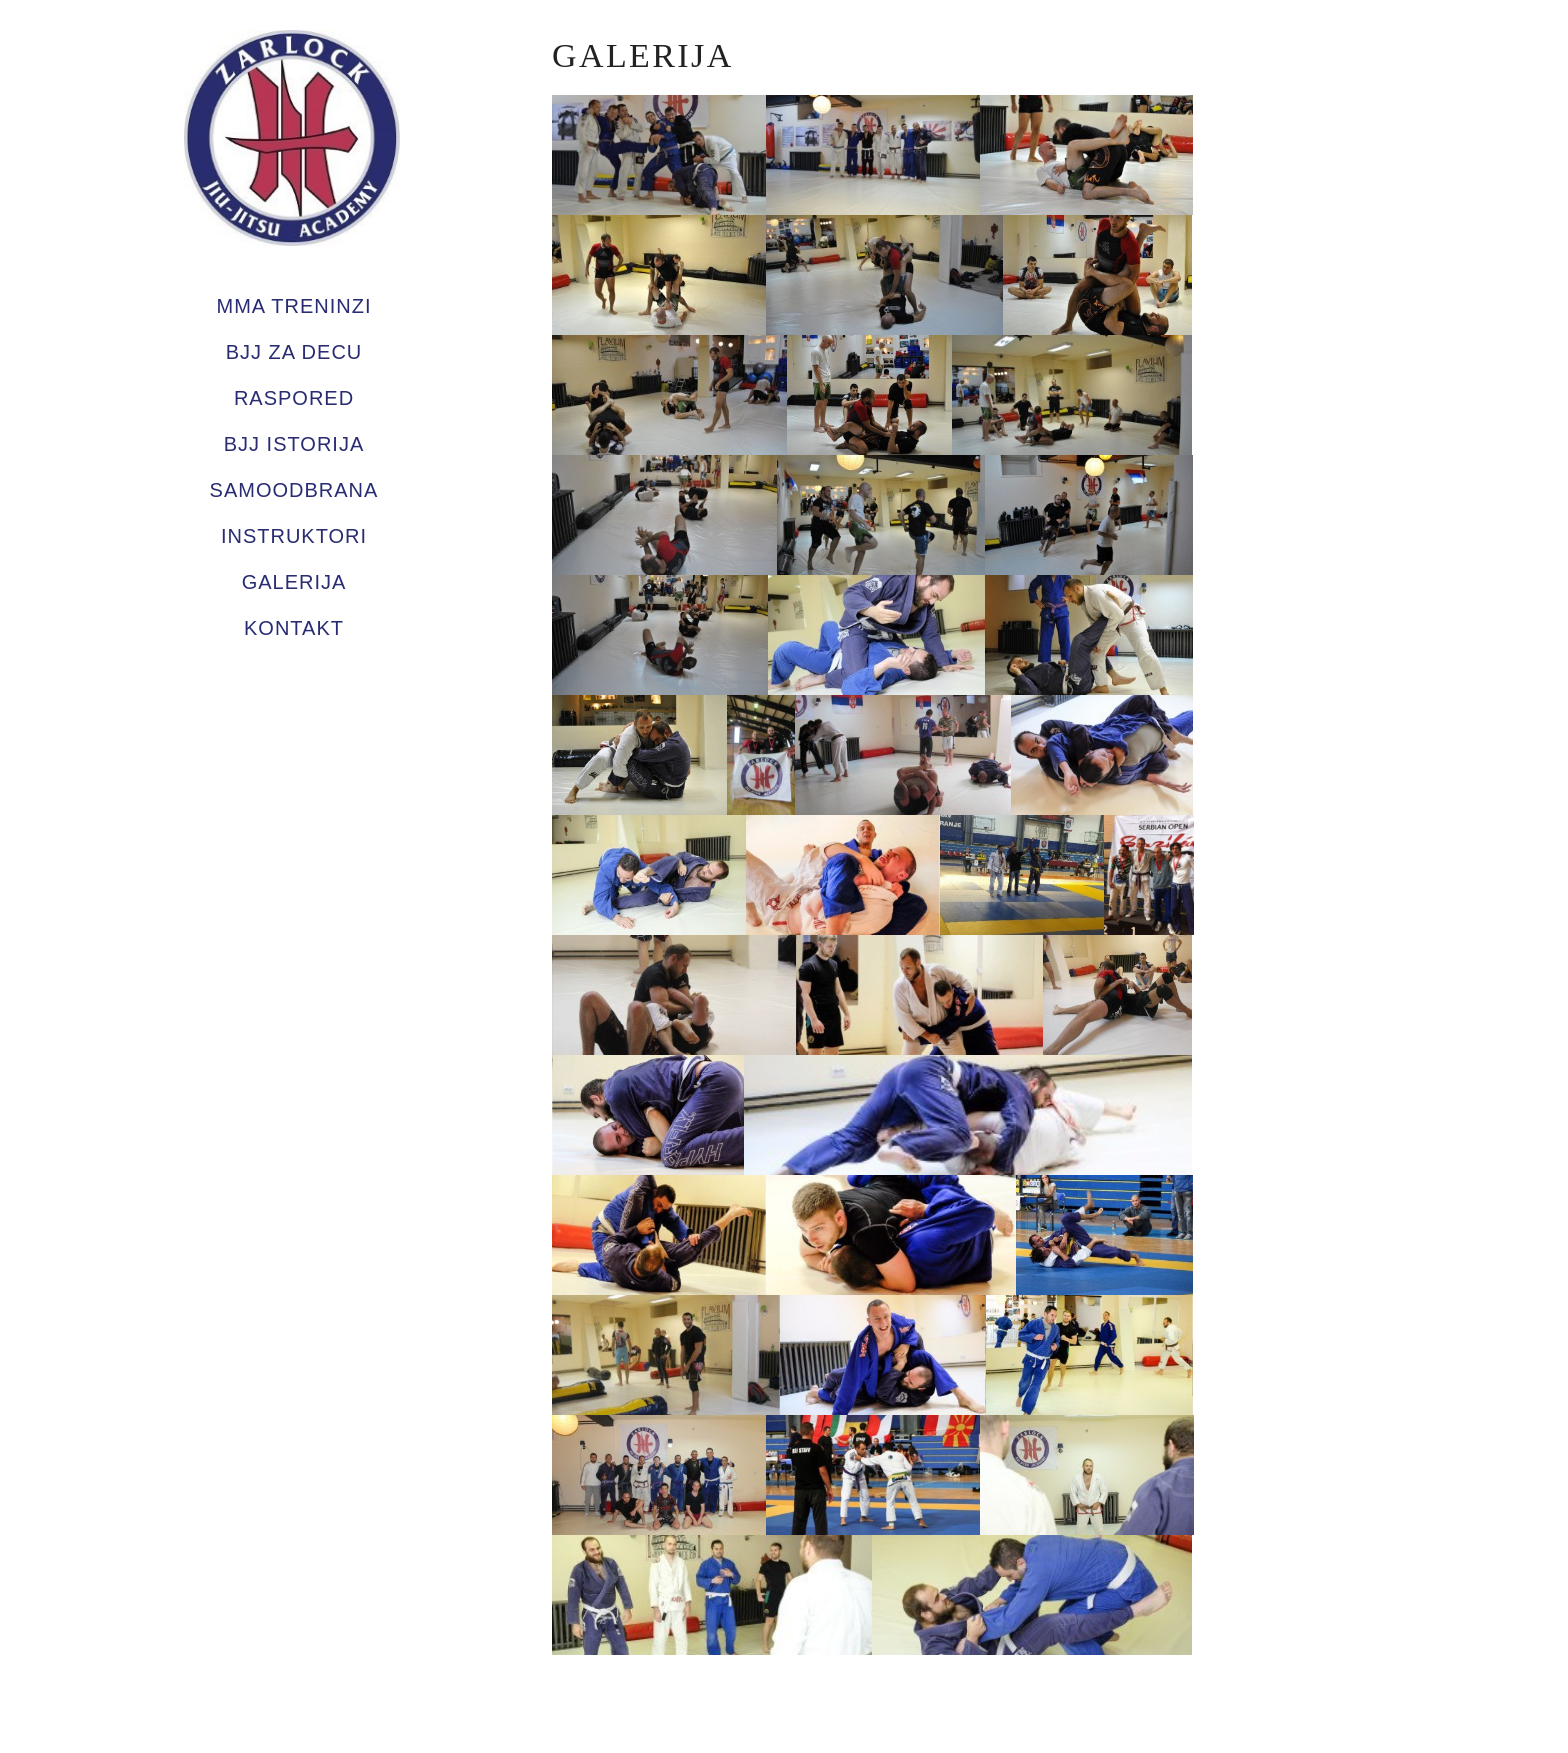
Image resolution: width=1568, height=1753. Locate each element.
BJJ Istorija (294, 444)
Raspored (294, 398)
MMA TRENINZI (294, 306)
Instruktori (294, 536)
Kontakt (294, 628)
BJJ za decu (294, 352)
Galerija (294, 582)
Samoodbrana (294, 490)
